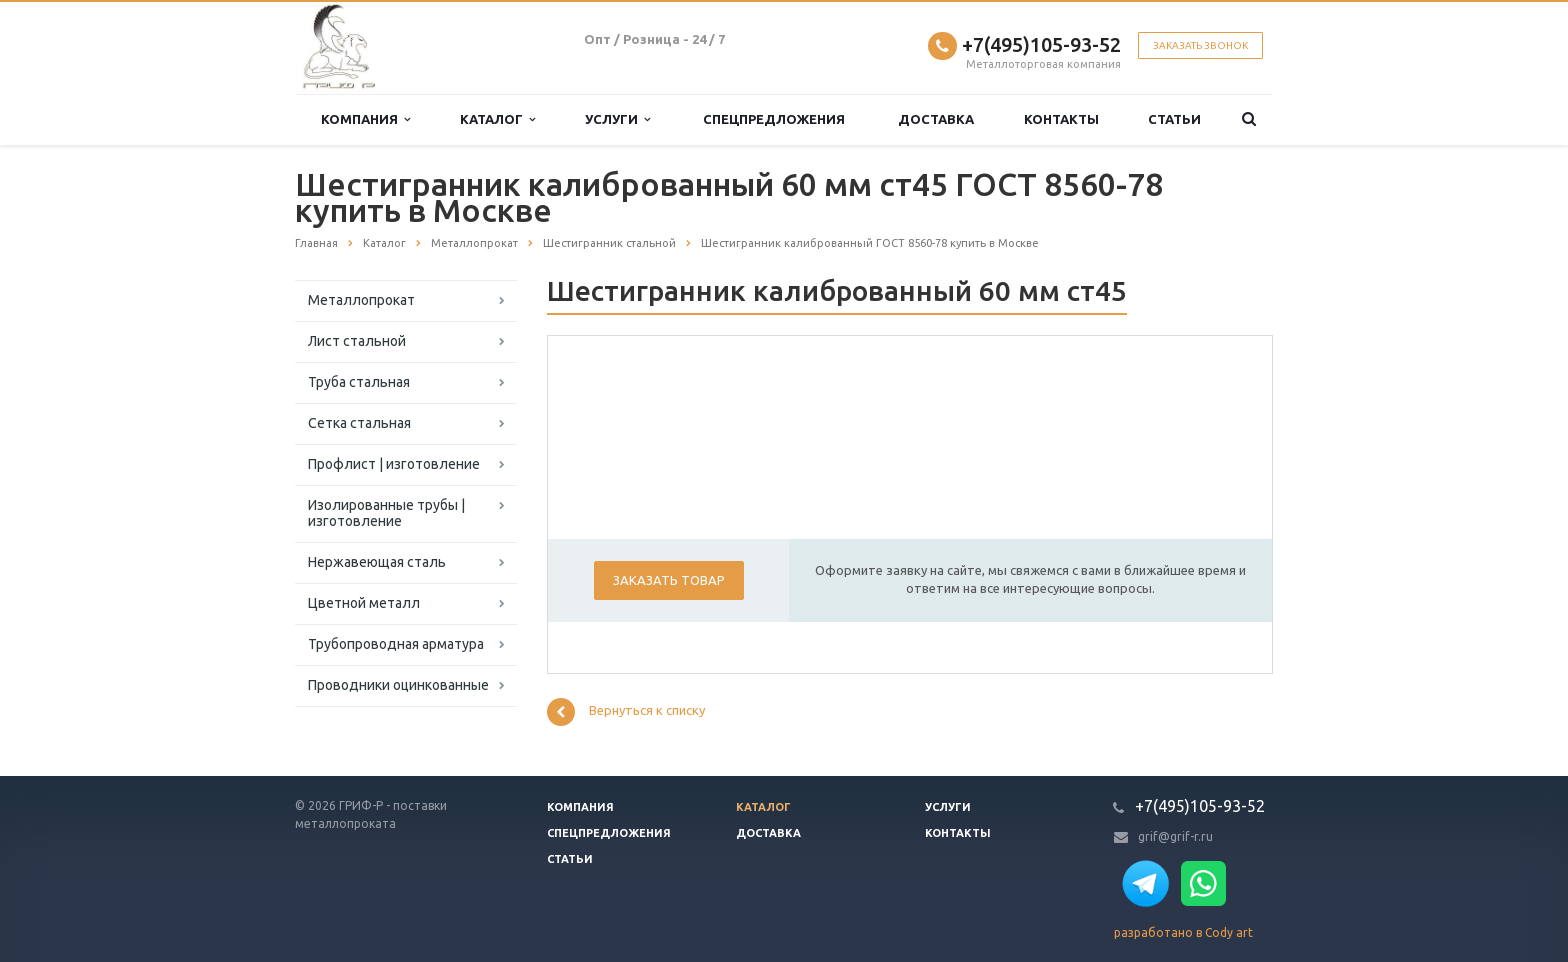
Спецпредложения (774, 119)
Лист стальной (357, 341)
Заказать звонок (1200, 45)
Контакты (1061, 119)
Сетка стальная (359, 423)
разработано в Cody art (1183, 932)
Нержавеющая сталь (377, 562)
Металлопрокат (361, 300)
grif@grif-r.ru (1175, 836)
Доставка (936, 119)
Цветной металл (364, 603)
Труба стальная (359, 382)
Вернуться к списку (626, 712)
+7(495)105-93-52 (1041, 44)
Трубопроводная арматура (396, 644)
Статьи (1174, 119)
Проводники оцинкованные (398, 685)
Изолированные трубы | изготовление (386, 513)
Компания (365, 119)
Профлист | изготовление (394, 464)
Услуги (617, 119)
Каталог (497, 119)
